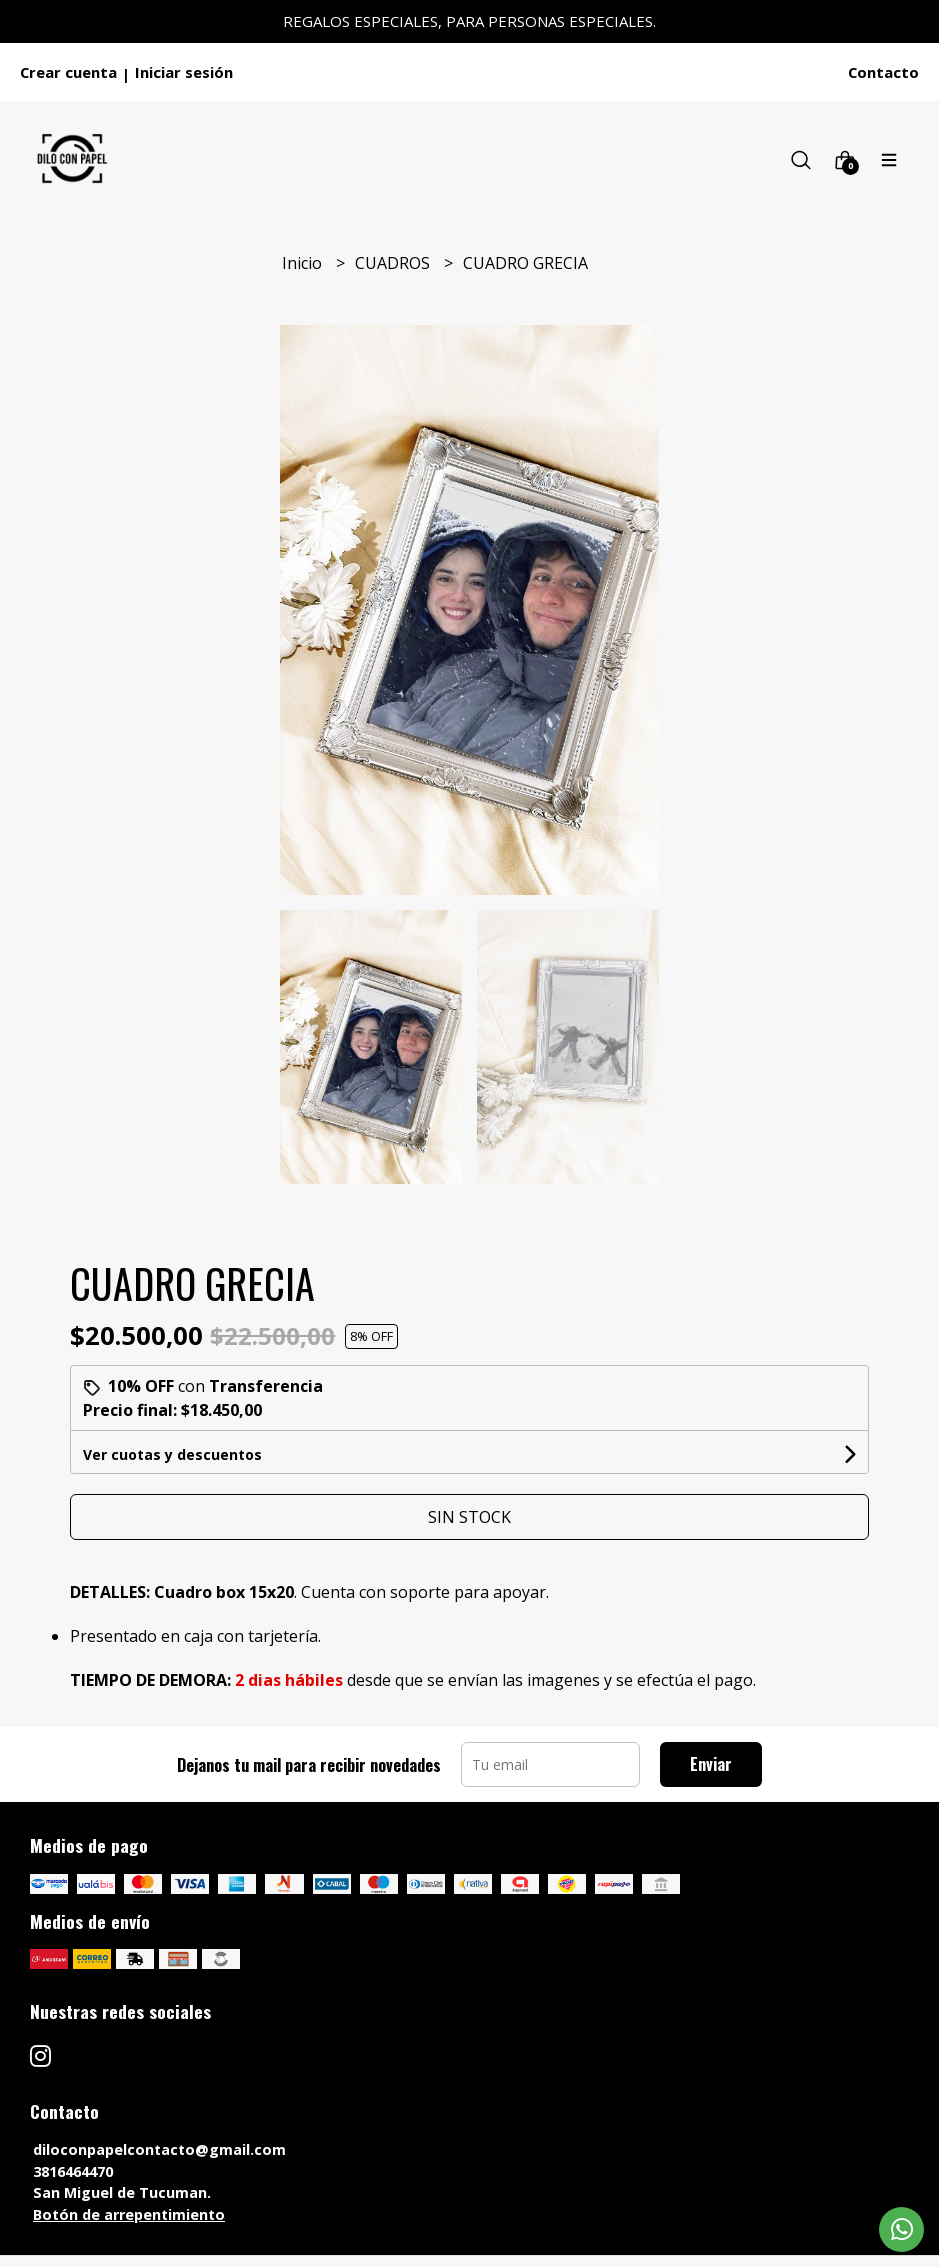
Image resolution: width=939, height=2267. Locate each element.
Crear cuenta (68, 72)
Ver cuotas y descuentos (172, 1454)
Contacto (883, 72)
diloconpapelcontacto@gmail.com (159, 2149)
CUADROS (394, 263)
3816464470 (73, 2171)
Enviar (711, 1764)
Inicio (304, 263)
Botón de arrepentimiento (129, 2214)
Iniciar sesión (184, 72)
